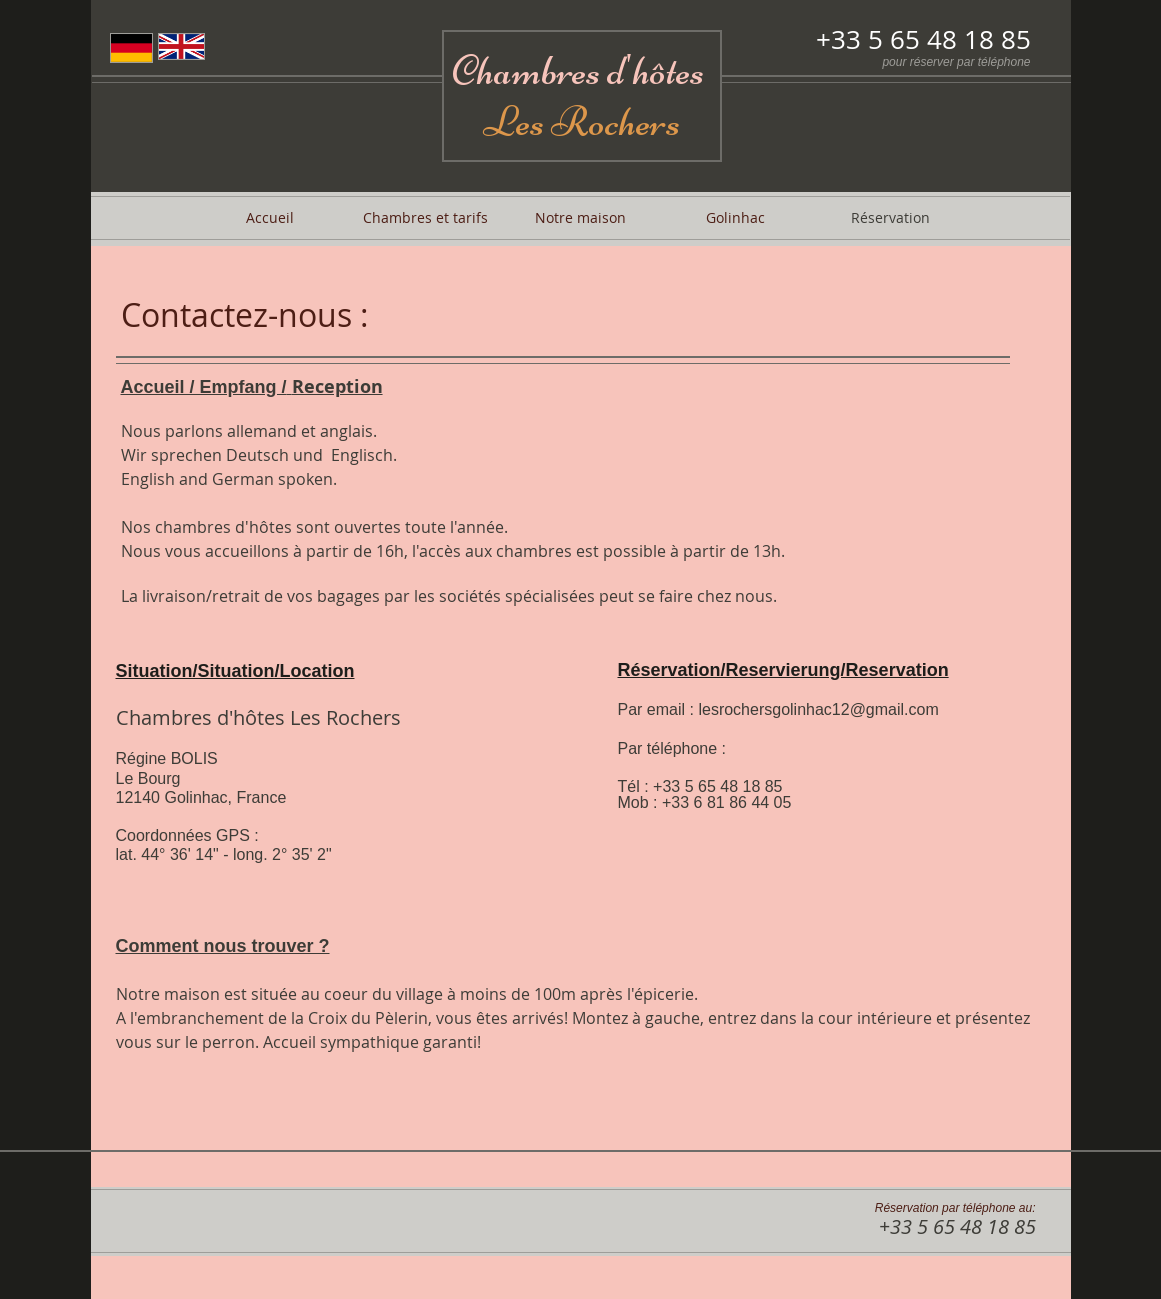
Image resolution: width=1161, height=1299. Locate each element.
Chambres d (538, 70)
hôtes (672, 70)
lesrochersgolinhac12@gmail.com (818, 709)
